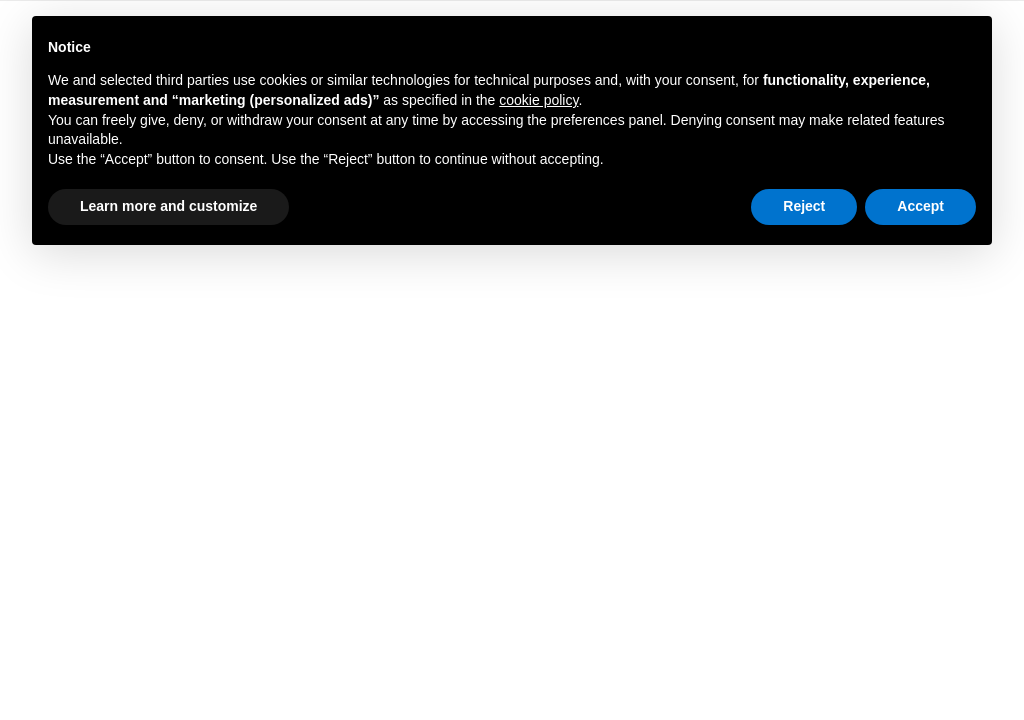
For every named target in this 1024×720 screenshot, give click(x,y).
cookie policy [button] (538, 100)
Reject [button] (804, 206)
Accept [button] (920, 206)
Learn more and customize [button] (168, 206)
